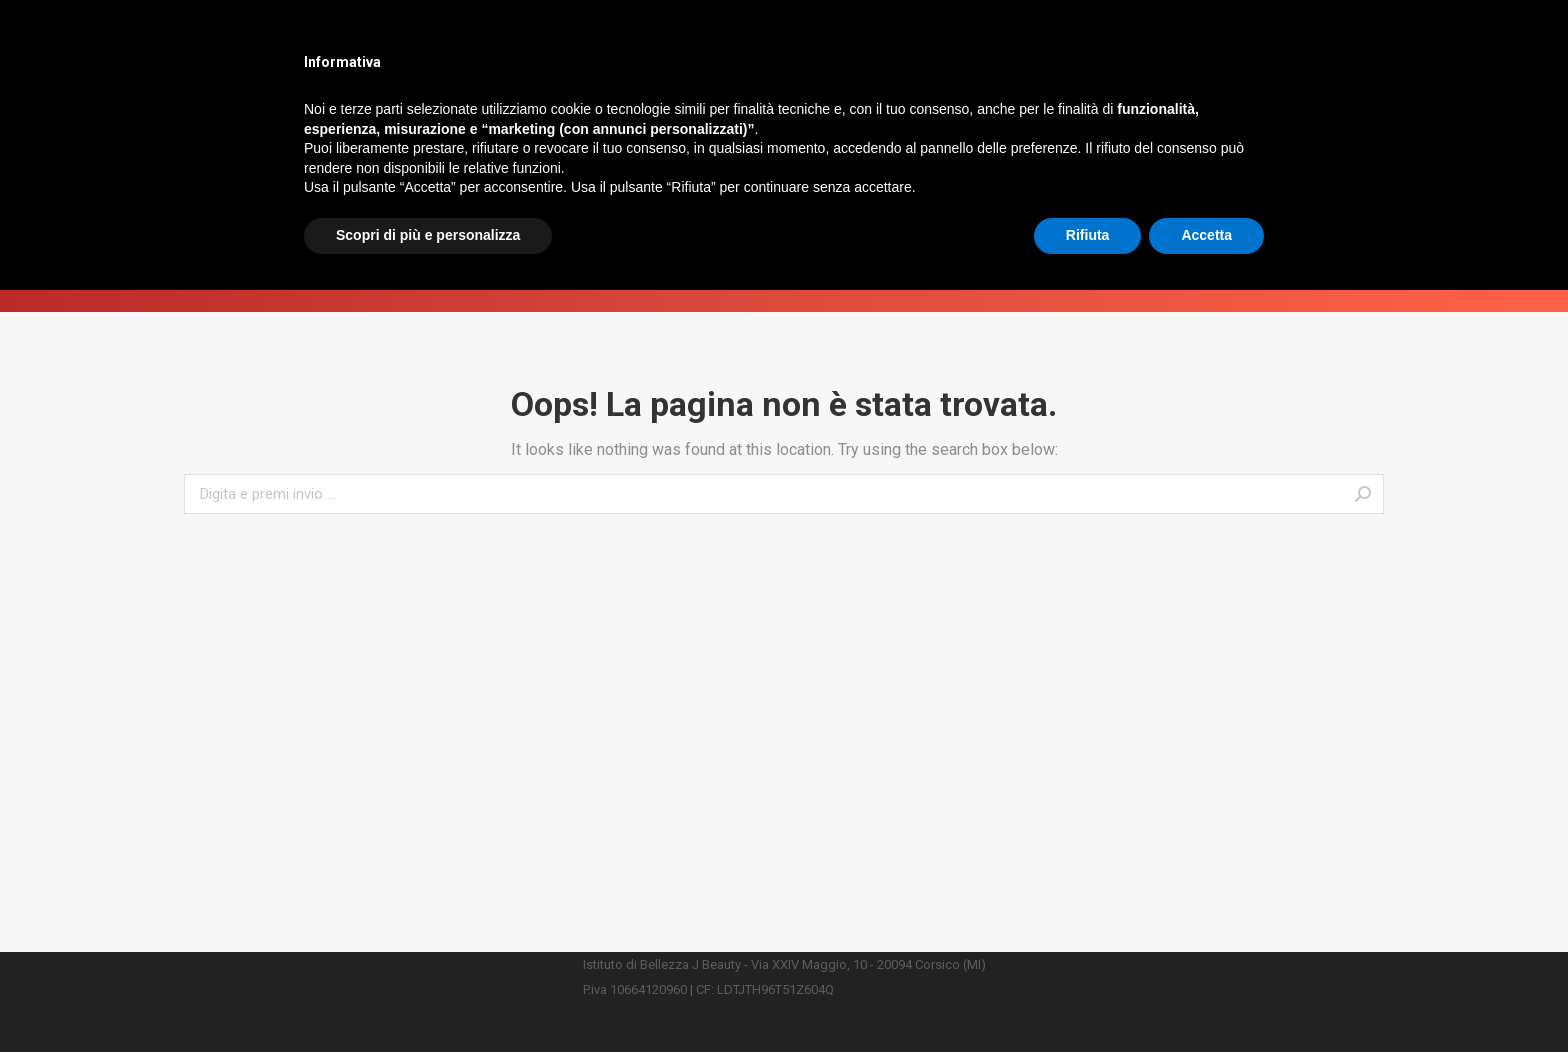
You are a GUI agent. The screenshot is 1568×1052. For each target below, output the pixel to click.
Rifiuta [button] (1088, 997)
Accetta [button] (1206, 997)
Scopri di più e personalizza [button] (428, 997)
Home (743, 282)
